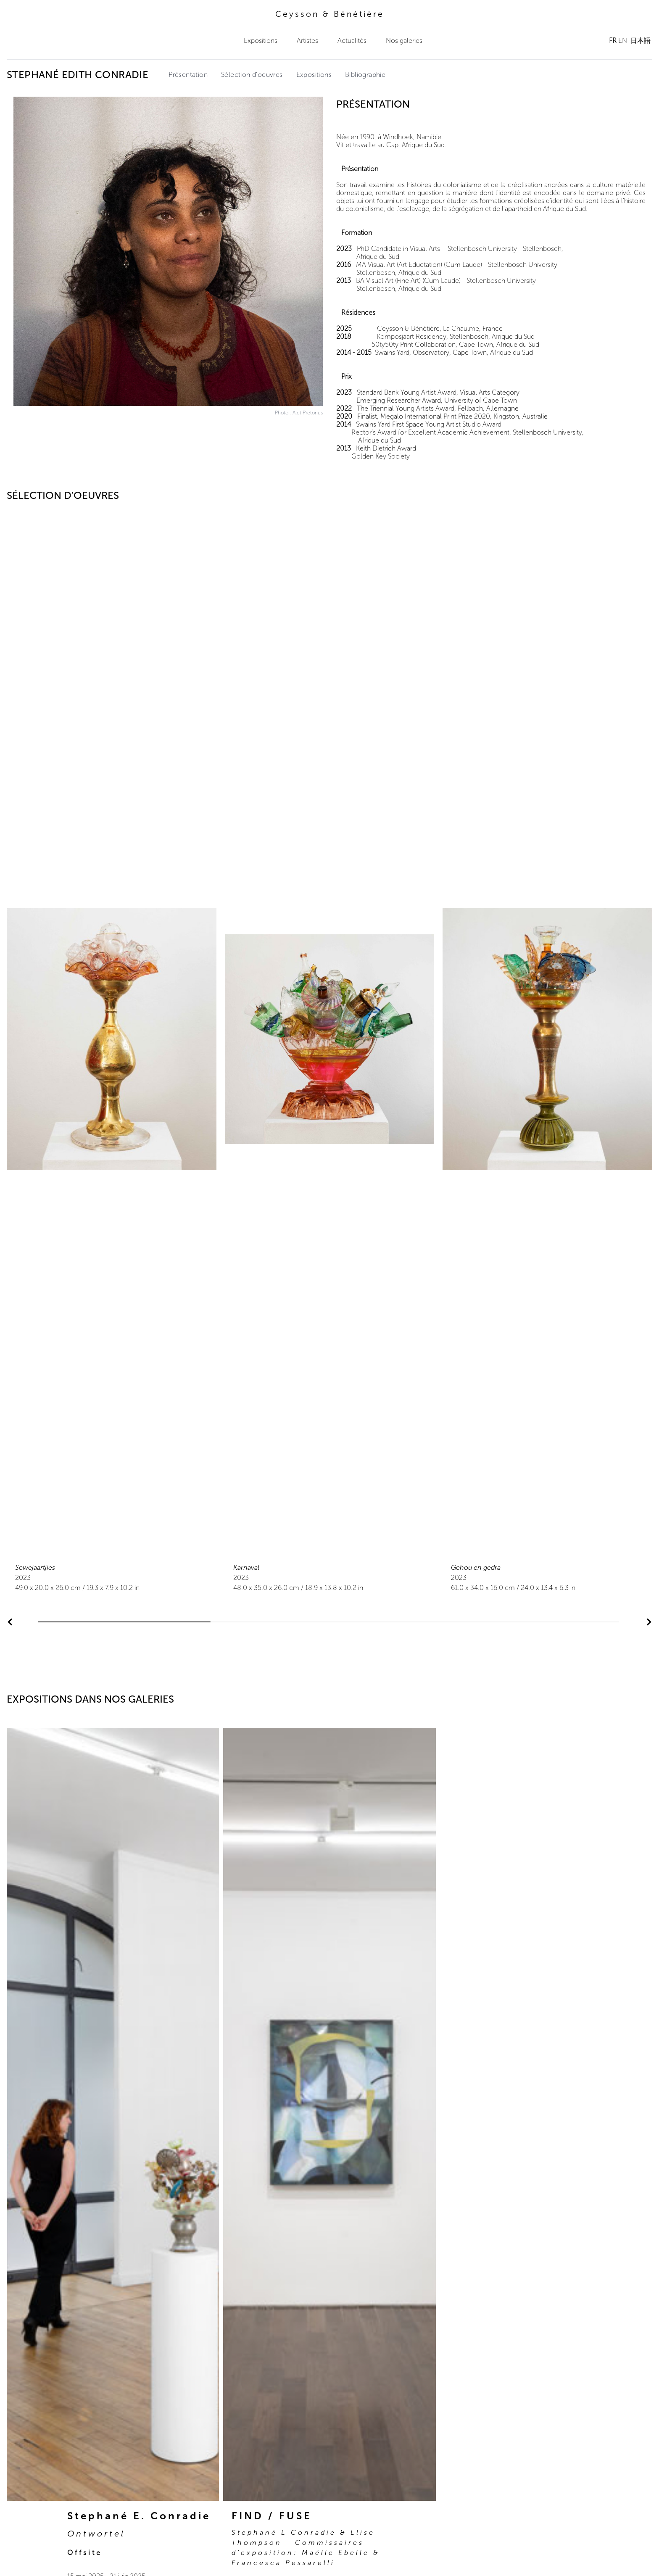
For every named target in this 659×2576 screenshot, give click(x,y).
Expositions (260, 41)
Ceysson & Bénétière (329, 14)
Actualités (351, 41)
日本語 (640, 41)
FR (613, 41)
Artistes (307, 41)
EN (622, 41)
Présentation (188, 75)
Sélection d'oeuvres (252, 75)
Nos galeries (404, 41)
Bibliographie (365, 75)
